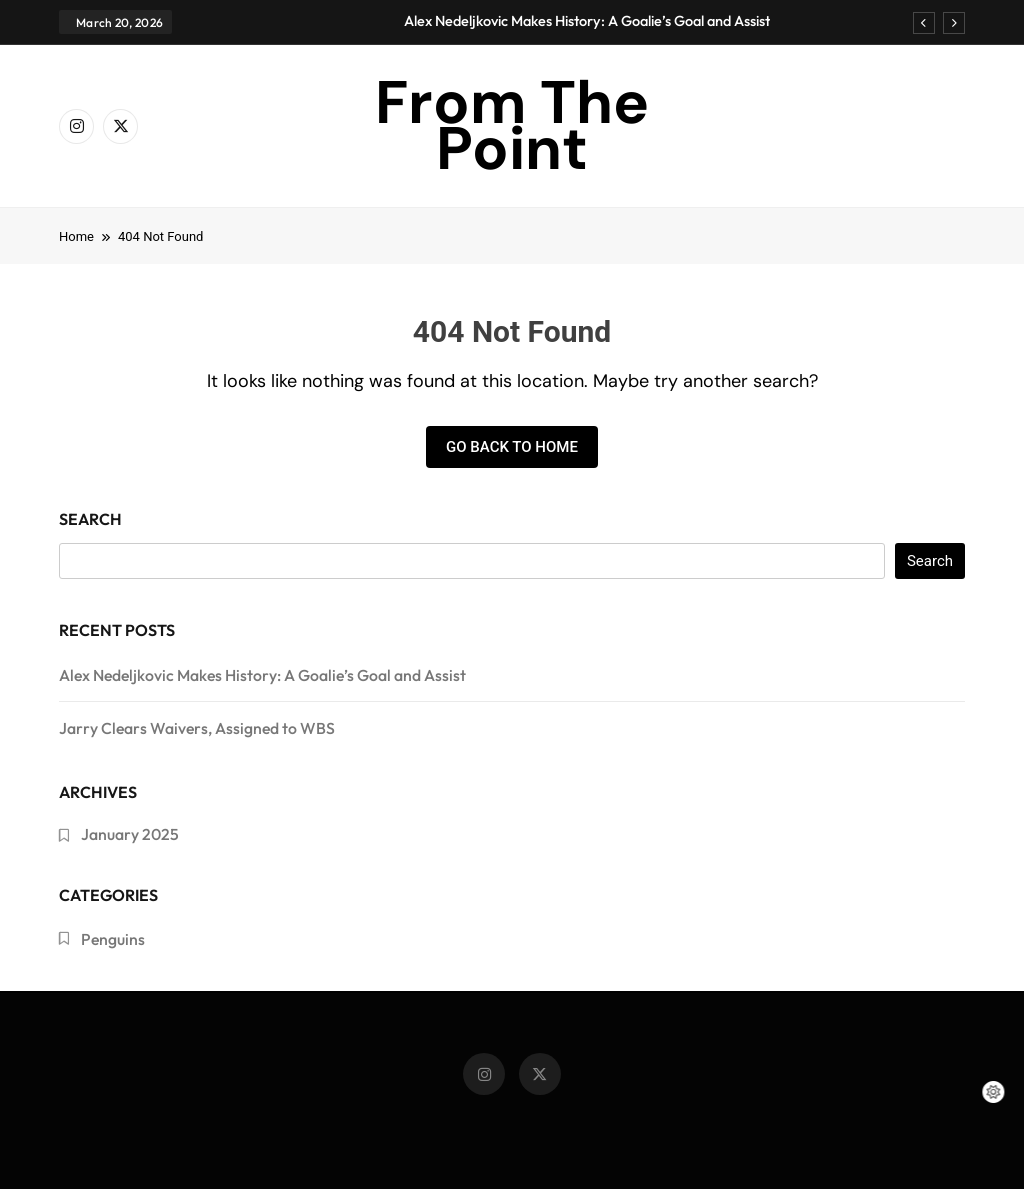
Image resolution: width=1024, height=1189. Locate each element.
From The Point (512, 125)
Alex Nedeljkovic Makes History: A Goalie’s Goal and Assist (587, 21)
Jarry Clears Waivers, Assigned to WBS (197, 728)
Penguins (113, 939)
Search (90, 519)
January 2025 (130, 834)
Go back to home (512, 447)
